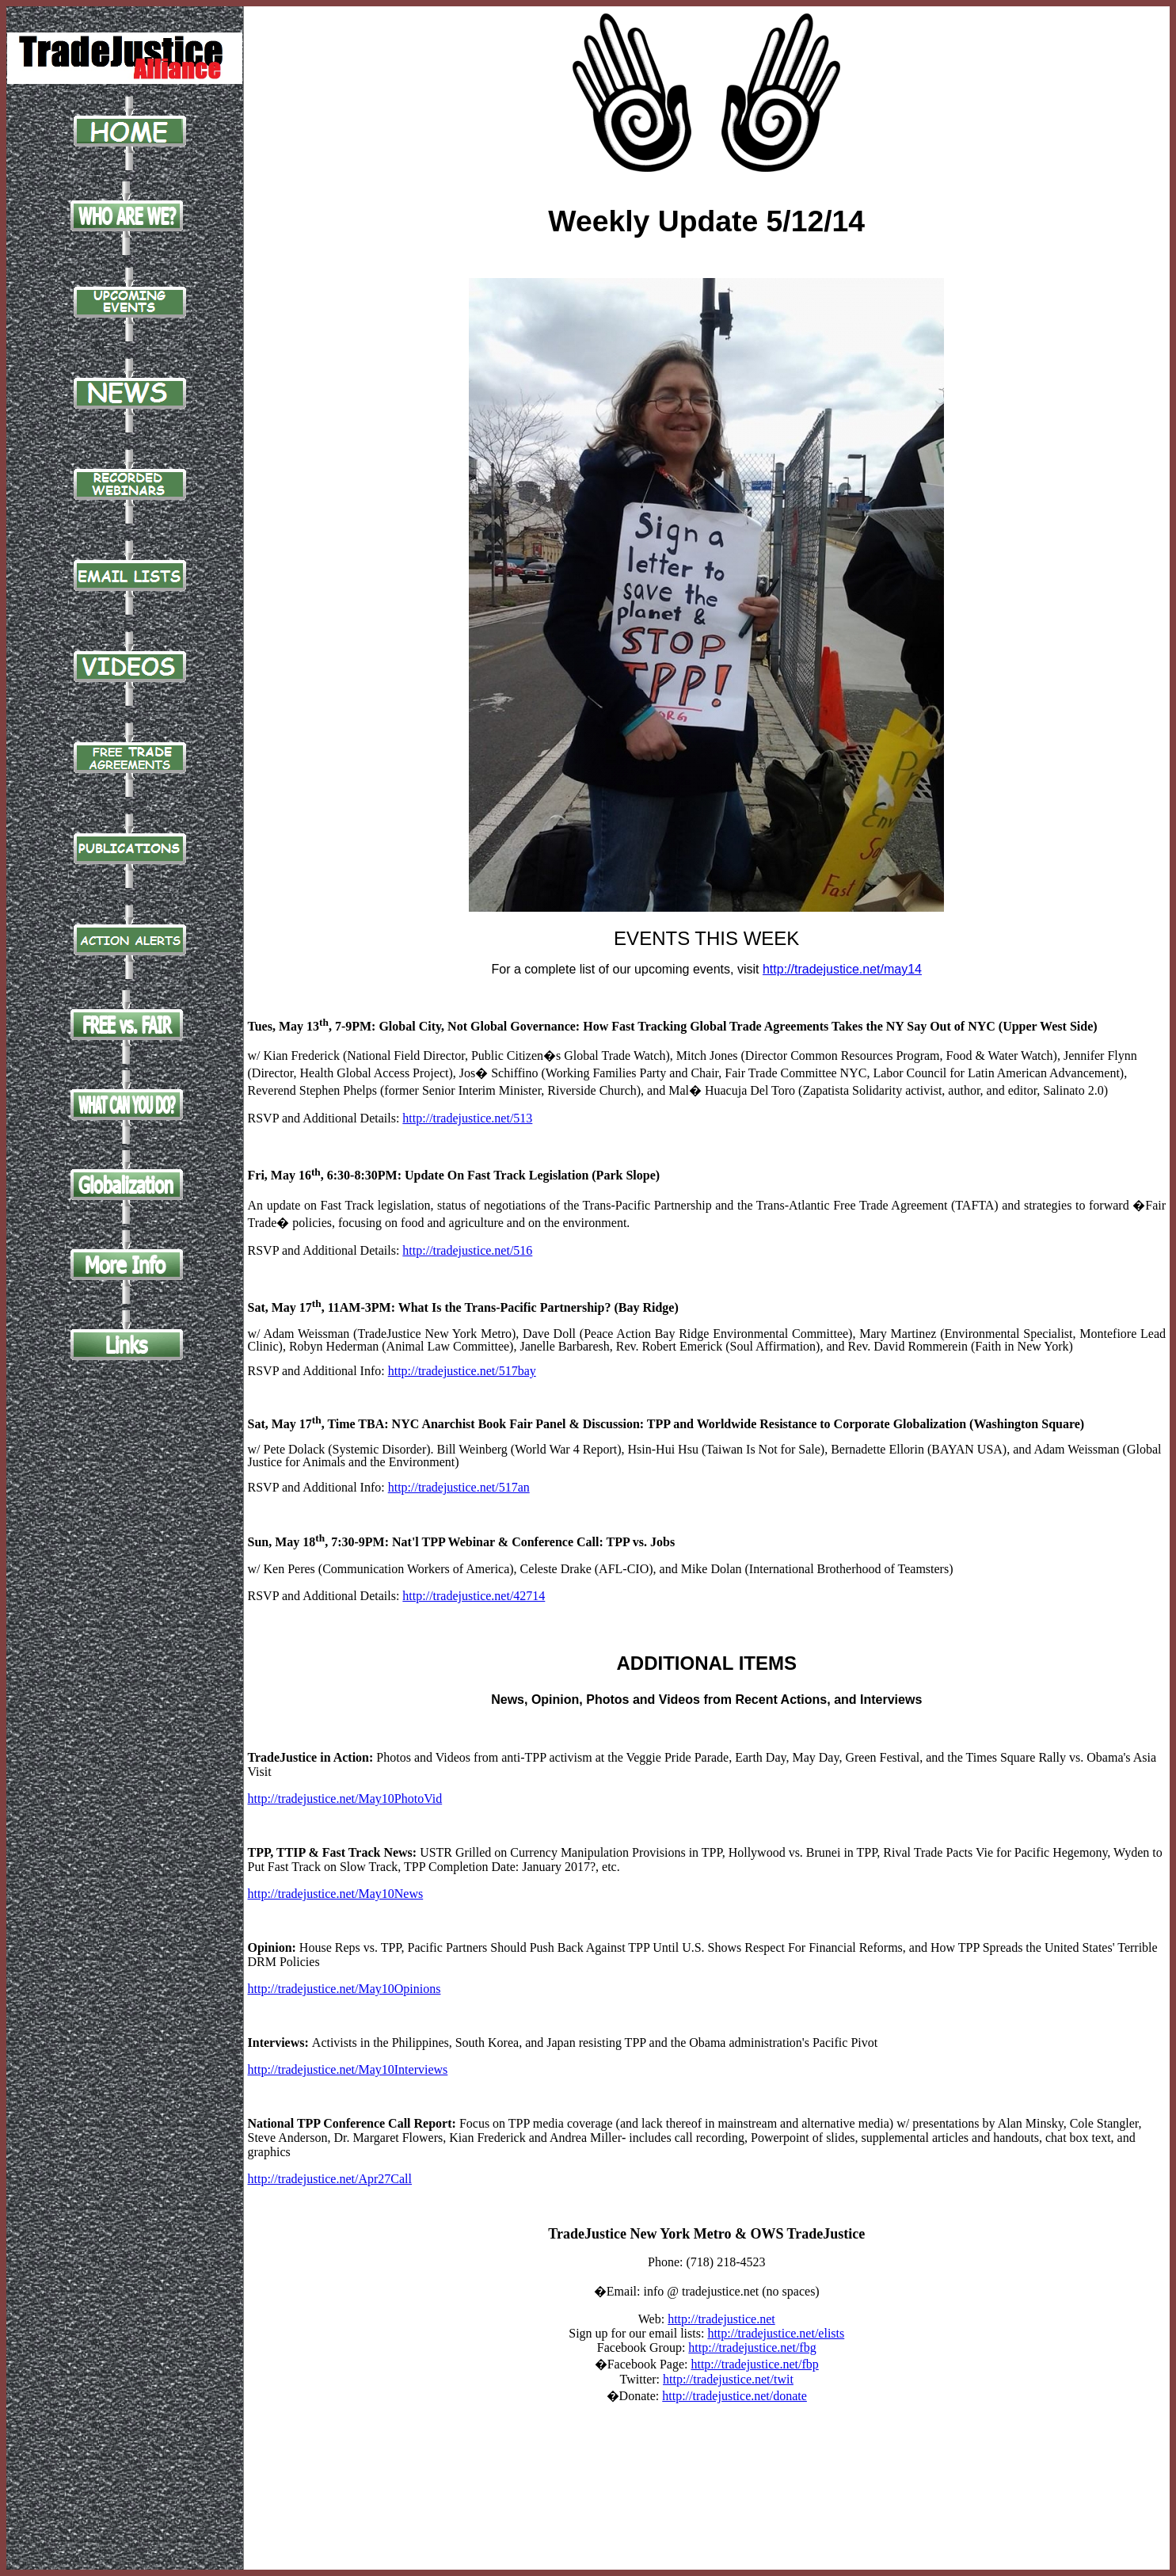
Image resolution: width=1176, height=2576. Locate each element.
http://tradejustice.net (721, 2319)
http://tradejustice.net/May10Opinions (344, 1988)
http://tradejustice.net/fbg (752, 2347)
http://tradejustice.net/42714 (473, 1595)
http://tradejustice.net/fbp (754, 2364)
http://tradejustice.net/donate (734, 2396)
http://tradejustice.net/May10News (336, 1893)
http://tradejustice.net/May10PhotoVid (345, 1798)
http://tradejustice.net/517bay (462, 1371)
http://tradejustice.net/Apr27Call (330, 2178)
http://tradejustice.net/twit (728, 2379)
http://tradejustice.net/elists (775, 2333)
